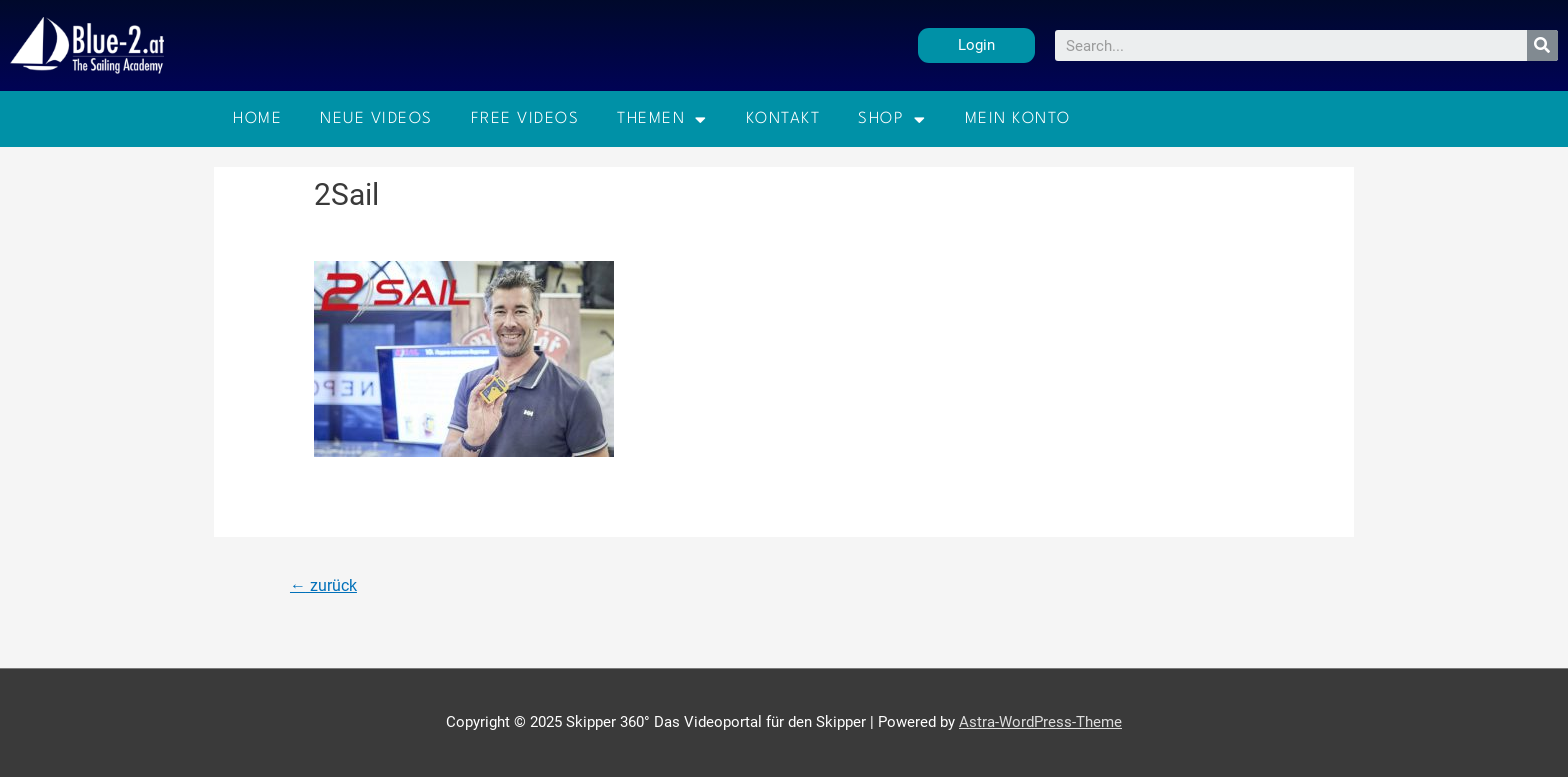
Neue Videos (376, 119)
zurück (323, 585)
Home (257, 119)
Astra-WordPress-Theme (1040, 722)
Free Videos (525, 119)
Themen (662, 119)
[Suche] (1542, 45)
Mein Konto (1018, 119)
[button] (976, 45)
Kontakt (783, 119)
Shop (892, 119)
